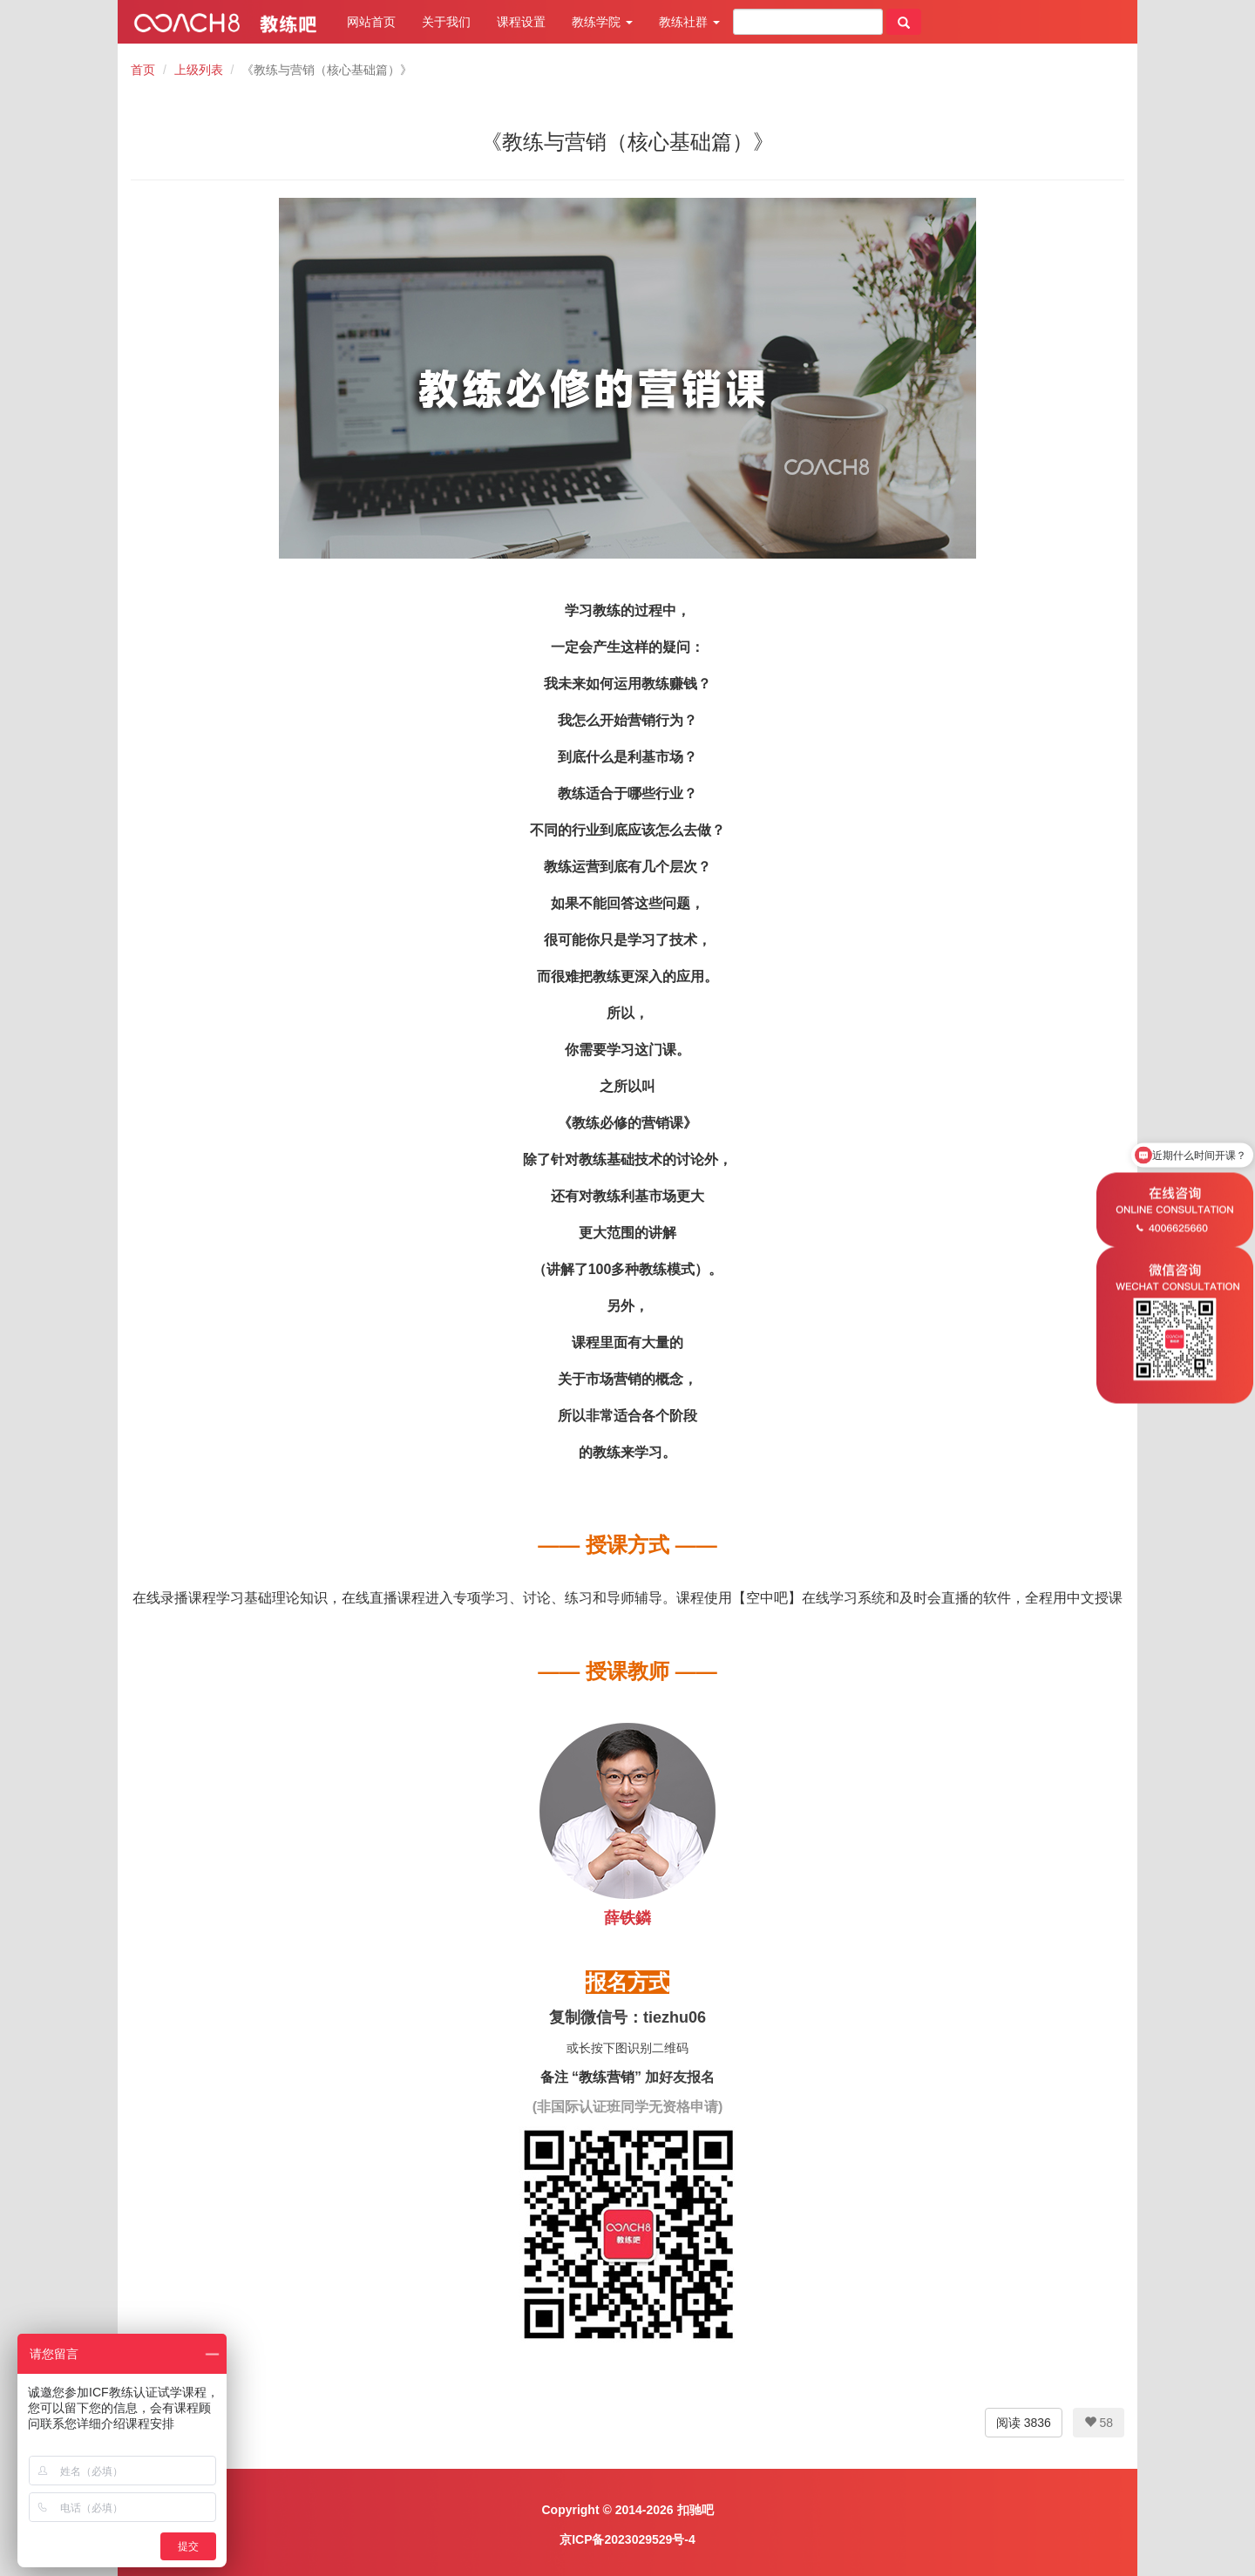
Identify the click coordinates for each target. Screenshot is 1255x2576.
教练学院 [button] (602, 22)
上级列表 (198, 70)
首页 (143, 70)
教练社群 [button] (689, 22)
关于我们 (446, 22)
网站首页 (371, 22)
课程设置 (521, 22)
